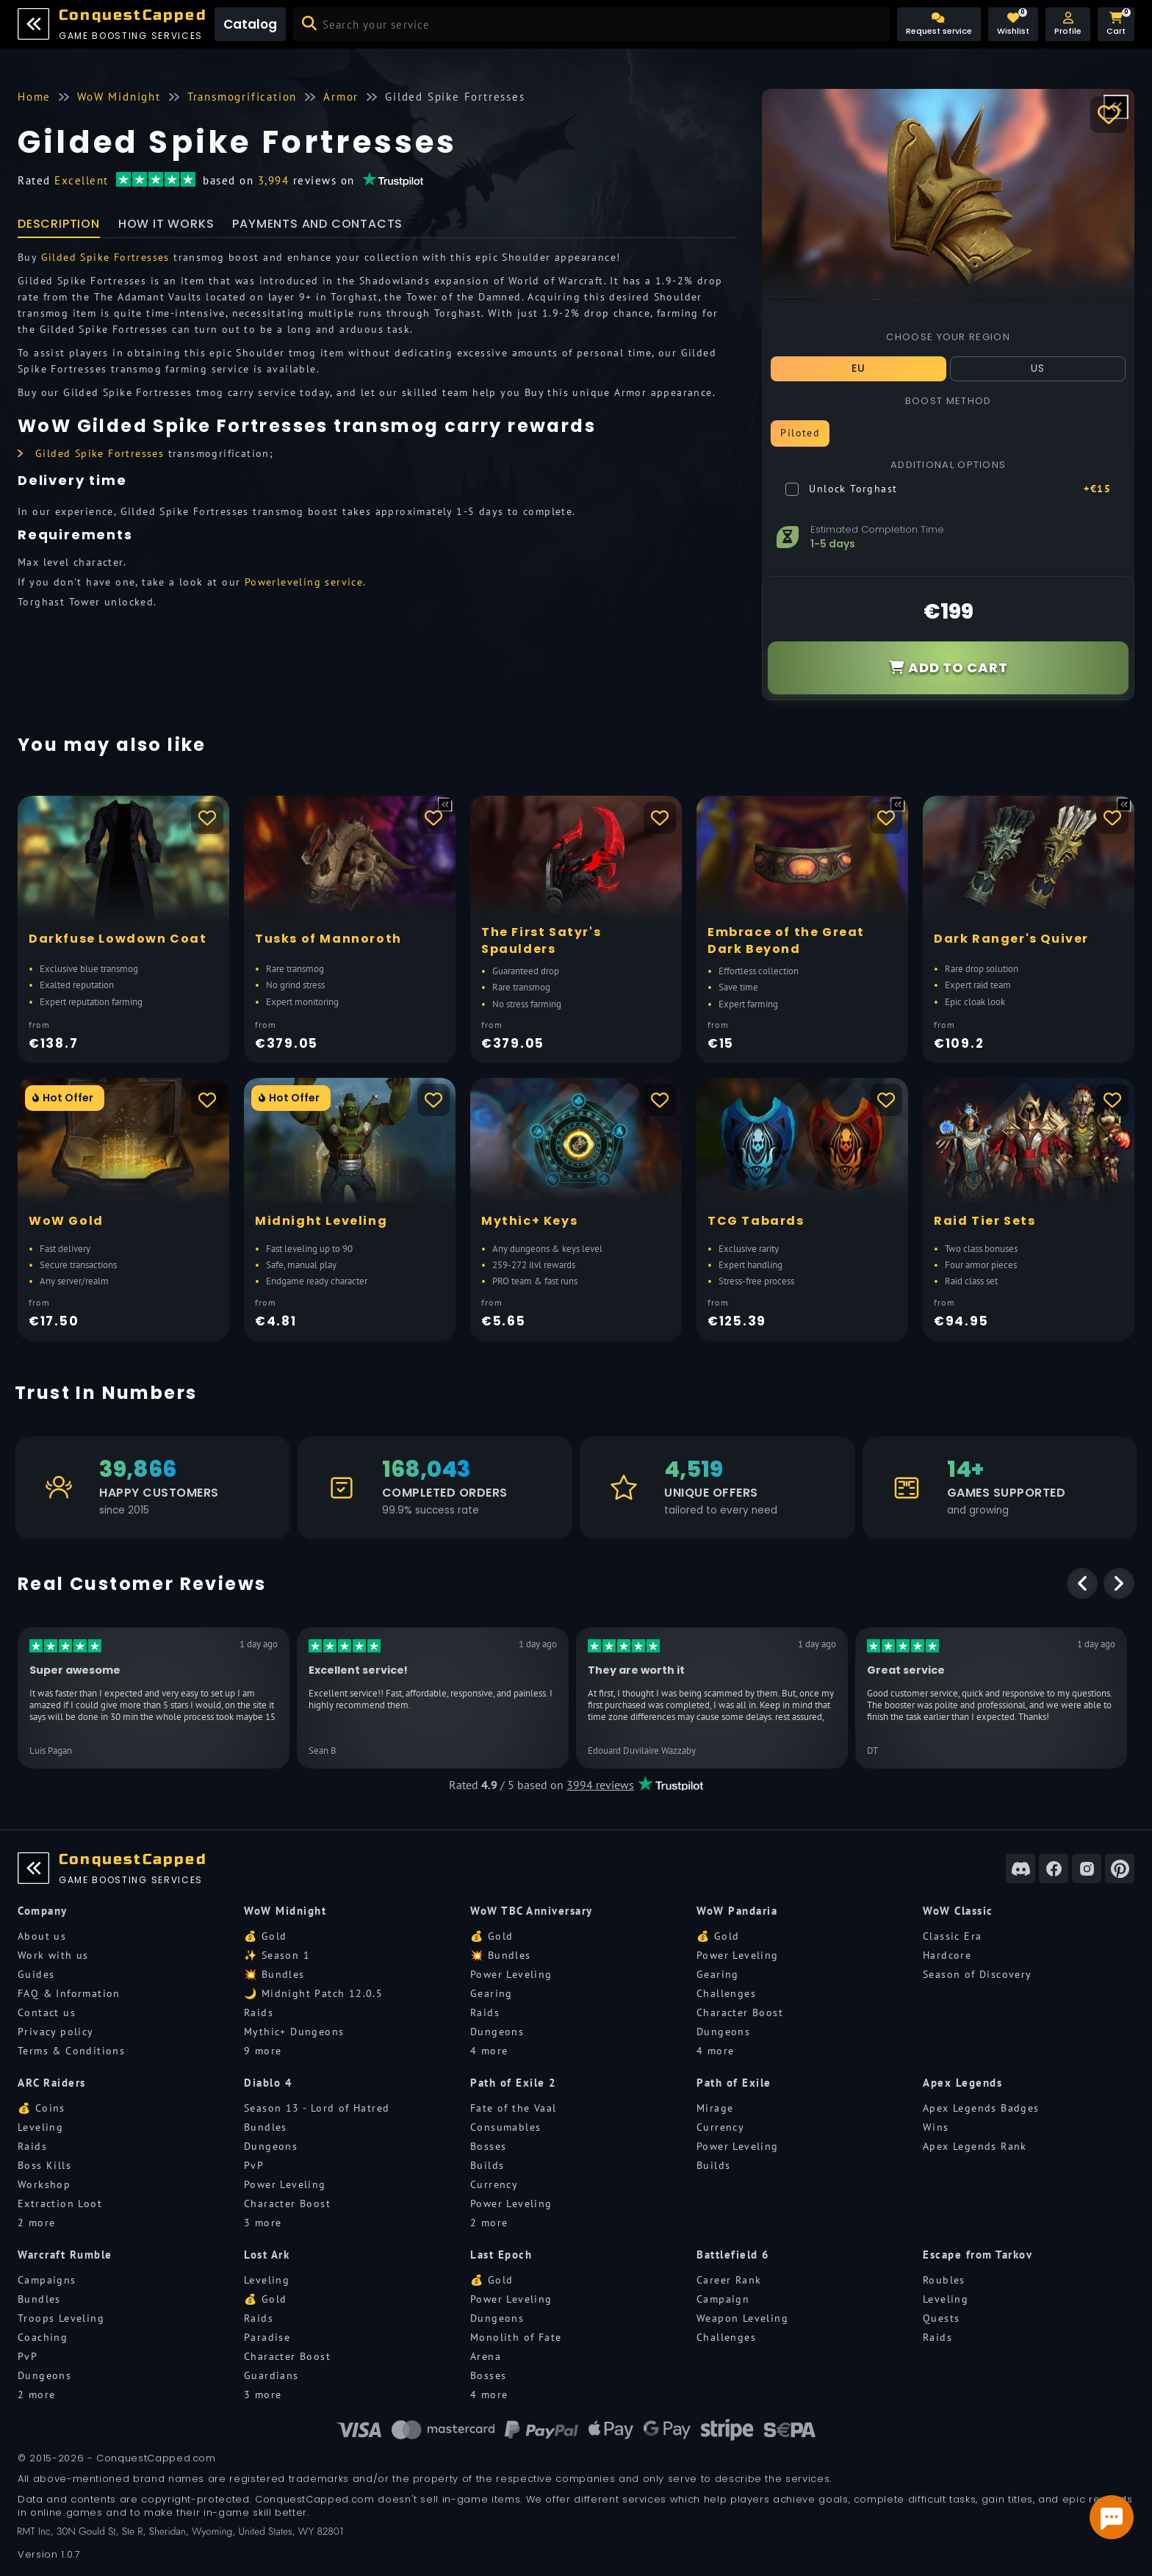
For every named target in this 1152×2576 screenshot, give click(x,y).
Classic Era (952, 1936)
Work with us (53, 1955)
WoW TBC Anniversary (531, 1911)
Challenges (726, 1993)
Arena (485, 2356)
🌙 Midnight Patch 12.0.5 (313, 1993)
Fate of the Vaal (513, 2108)
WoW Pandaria (736, 1911)
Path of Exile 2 (513, 2083)
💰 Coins (41, 2108)
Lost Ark (266, 2255)
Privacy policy (56, 2031)
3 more (262, 2222)
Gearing (491, 1993)
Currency (494, 2184)
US (1038, 368)
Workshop (44, 2184)
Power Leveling (511, 1974)
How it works (166, 223)
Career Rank (728, 2280)
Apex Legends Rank (975, 2146)
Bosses (488, 2146)
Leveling (40, 2127)
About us (42, 1936)
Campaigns (47, 2280)
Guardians (271, 2375)
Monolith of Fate (515, 2337)
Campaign (722, 2299)
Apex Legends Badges (981, 2108)
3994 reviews (600, 1784)
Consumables (505, 2127)
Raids (258, 2012)
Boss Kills (44, 2165)
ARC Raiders (52, 2083)
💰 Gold (265, 1936)
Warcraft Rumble (65, 2255)
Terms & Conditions (71, 2050)
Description (59, 223)
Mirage (714, 2108)
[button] (1067, 24)
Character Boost (739, 2012)
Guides (36, 1974)
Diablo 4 (268, 2083)
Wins (936, 2127)
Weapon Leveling (742, 2318)
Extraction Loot (60, 2203)
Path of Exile (733, 2083)
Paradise (267, 2337)
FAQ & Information (69, 1993)
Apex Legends (962, 2083)
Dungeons (497, 2031)
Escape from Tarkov (977, 2255)
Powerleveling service (304, 582)
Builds (487, 2165)
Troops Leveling (61, 2318)
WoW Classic (958, 1911)
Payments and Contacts (317, 223)
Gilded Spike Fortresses (105, 257)
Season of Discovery (977, 1974)
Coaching (43, 2337)
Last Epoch (501, 2255)
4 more (489, 2050)
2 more (36, 2222)
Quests (941, 2318)
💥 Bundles (274, 1974)
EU (859, 368)
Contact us (47, 2012)
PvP (254, 2165)
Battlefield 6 (733, 2255)
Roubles (944, 2280)
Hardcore (947, 1955)
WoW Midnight (285, 1911)
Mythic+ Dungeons (294, 2031)
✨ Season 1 (277, 1955)
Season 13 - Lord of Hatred (316, 2108)
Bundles (265, 2127)
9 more (262, 2050)
